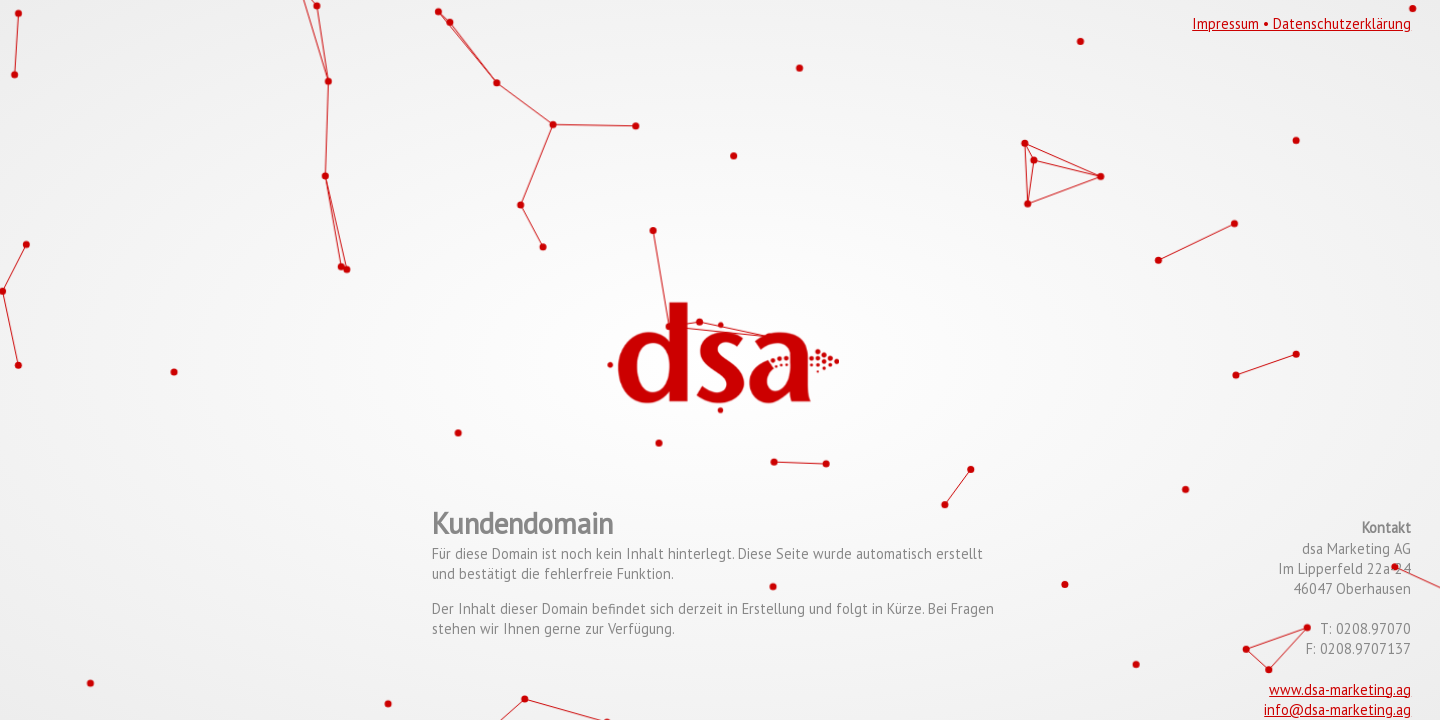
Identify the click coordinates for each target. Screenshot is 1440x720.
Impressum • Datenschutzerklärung (1301, 23)
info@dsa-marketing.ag (1337, 709)
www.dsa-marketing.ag (1340, 689)
